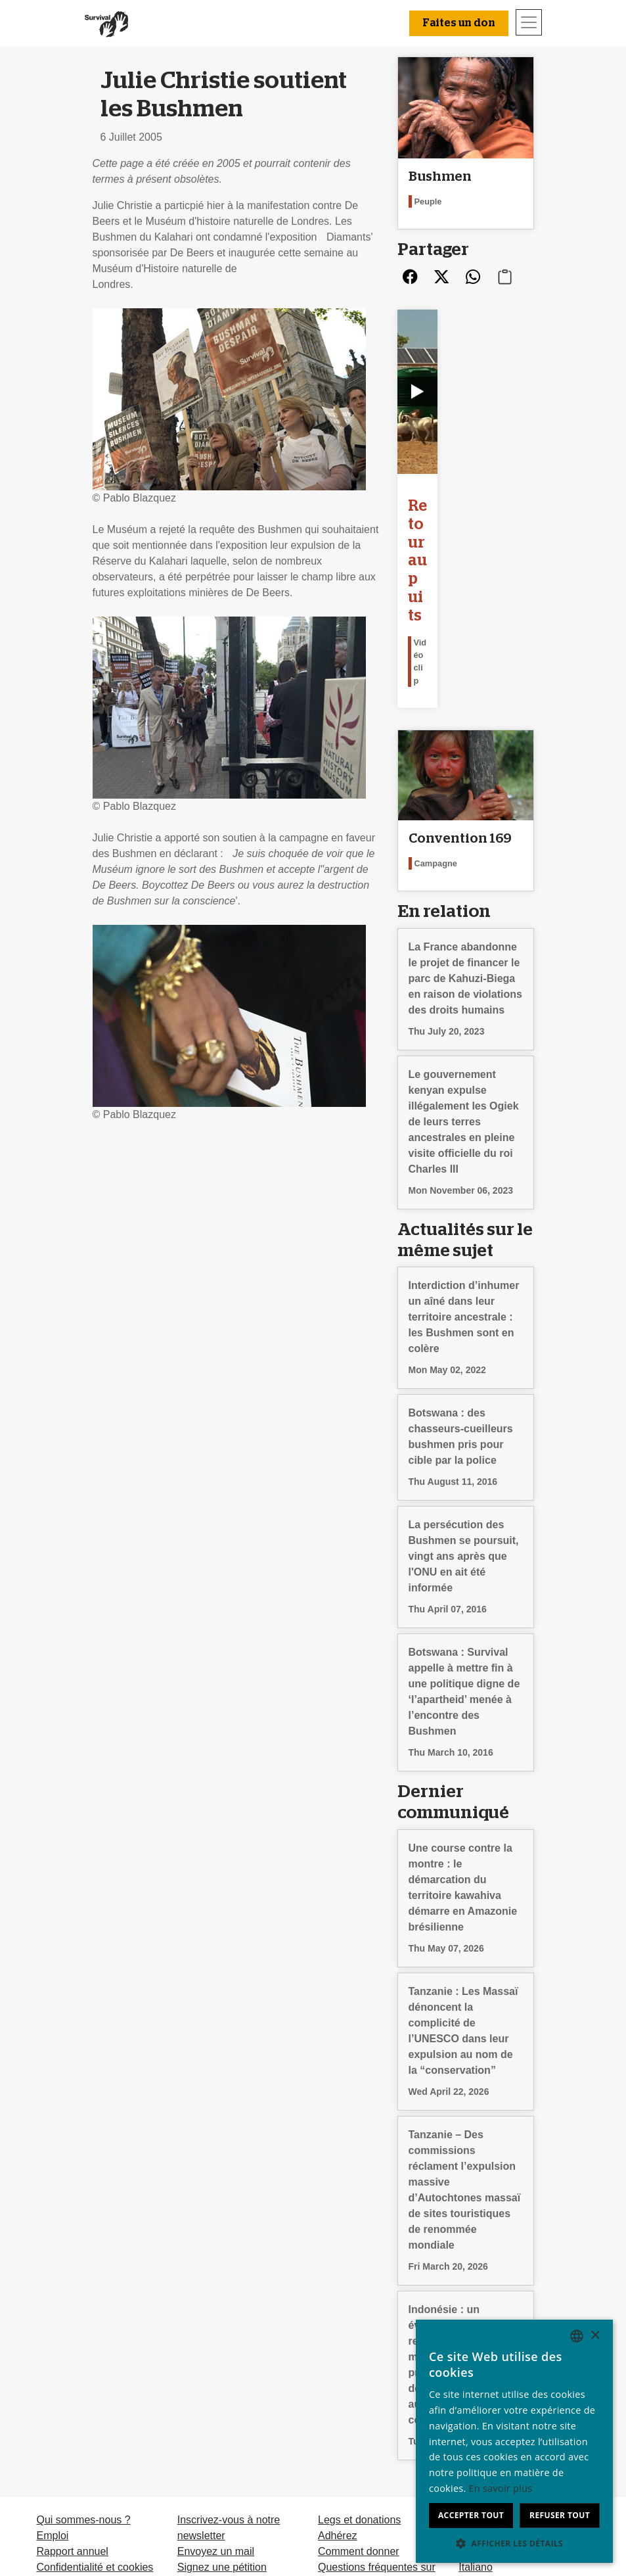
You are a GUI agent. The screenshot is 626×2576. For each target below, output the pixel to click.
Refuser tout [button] (559, 2515)
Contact (54, 2424)
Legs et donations (359, 2361)
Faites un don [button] (458, 23)
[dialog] (514, 2441)
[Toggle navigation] (529, 22)
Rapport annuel (72, 2393)
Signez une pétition (222, 2408)
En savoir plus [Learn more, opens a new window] (501, 2488)
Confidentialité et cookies (94, 2408)
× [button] (595, 2336)
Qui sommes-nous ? (83, 2361)
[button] (514, 2543)
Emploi (52, 2377)
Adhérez (337, 2377)
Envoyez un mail (215, 2393)
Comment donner (358, 2393)
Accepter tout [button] (471, 2515)
